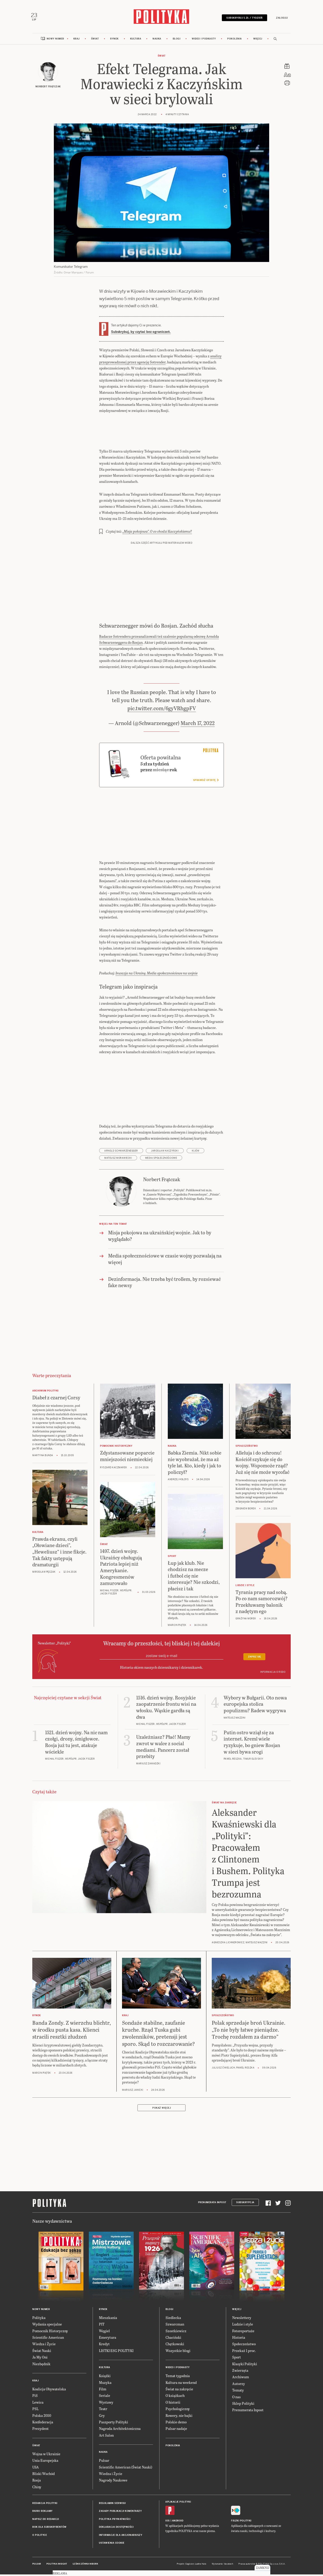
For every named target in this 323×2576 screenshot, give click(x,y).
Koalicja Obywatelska (49, 2391)
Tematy (238, 2392)
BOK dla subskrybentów (49, 2529)
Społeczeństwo (244, 2346)
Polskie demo (176, 2424)
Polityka (39, 2319)
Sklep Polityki (243, 2405)
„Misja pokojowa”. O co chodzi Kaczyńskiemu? (157, 533)
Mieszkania (108, 2319)
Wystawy (106, 2404)
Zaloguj (280, 18)
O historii (173, 2404)
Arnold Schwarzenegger (121, 1153)
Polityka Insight (56, 2566)
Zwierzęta (240, 2372)
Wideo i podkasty (204, 41)
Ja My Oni (40, 2359)
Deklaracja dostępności (116, 2529)
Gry (102, 2417)
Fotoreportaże (243, 2333)
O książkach (175, 2397)
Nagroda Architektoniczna (120, 2430)
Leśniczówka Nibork (85, 2566)
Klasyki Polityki (244, 2366)
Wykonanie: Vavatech (222, 2566)
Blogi (177, 41)
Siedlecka (173, 2319)
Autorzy (238, 2385)
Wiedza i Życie (44, 2346)
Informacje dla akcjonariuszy (120, 2537)
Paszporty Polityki (113, 2424)
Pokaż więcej (161, 2110)
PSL (35, 2410)
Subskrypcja (245, 2204)
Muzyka (105, 2384)
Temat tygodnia (178, 2377)
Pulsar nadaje (176, 2430)
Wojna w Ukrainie (46, 2456)
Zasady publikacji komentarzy (120, 2513)
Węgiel (104, 2333)
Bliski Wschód (43, 2475)
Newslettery (241, 2319)
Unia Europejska (45, 2462)
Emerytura (107, 2339)
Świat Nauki (41, 2352)
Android (177, 2523)
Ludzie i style (242, 2326)
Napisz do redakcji (45, 2521)
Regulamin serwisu (112, 2505)
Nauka (157, 41)
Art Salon (106, 2437)
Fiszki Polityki (241, 2523)
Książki (105, 2377)
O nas (236, 2399)
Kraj (76, 41)
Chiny (36, 2489)
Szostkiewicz (176, 2333)
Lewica (38, 2404)
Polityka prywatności (114, 2521)
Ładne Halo (200, 2566)
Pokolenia (234, 41)
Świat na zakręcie (179, 2391)
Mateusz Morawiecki (118, 1160)
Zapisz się (254, 1658)
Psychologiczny (178, 2410)
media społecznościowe (161, 1160)
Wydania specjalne (47, 2326)
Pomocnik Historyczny (50, 2333)
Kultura (135, 41)
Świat (95, 41)
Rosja (36, 2482)
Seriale (104, 2397)
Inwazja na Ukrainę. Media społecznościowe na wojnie (157, 975)
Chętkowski (175, 2346)
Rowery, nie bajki (179, 2417)
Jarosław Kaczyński (165, 1153)
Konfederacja (42, 2424)
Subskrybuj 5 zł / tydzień (243, 18)
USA (35, 2469)
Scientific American (48, 2339)
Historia (238, 2339)
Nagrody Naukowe (113, 2482)
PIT (102, 2326)
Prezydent (40, 2430)
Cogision (189, 2566)
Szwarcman (175, 2326)
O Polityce (39, 2537)
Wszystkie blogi (178, 2352)
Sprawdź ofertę (205, 782)
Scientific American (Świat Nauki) (125, 2469)
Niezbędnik (41, 2366)
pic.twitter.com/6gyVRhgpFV (161, 710)
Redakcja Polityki (44, 2505)
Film (102, 2391)
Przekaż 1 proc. (244, 2352)
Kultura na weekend (181, 2384)
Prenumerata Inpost (212, 2204)
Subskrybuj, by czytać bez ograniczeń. (141, 334)
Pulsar (104, 2462)
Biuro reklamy (42, 2513)
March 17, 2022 (198, 725)
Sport (236, 2359)
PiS (35, 2397)
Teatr (103, 2410)
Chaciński (173, 2339)
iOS (167, 2523)
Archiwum (240, 2379)
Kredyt (104, 2346)
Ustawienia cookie (111, 2545)
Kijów (195, 1153)
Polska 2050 (41, 2417)
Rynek (114, 41)
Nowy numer (55, 41)
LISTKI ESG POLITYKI (116, 2352)
